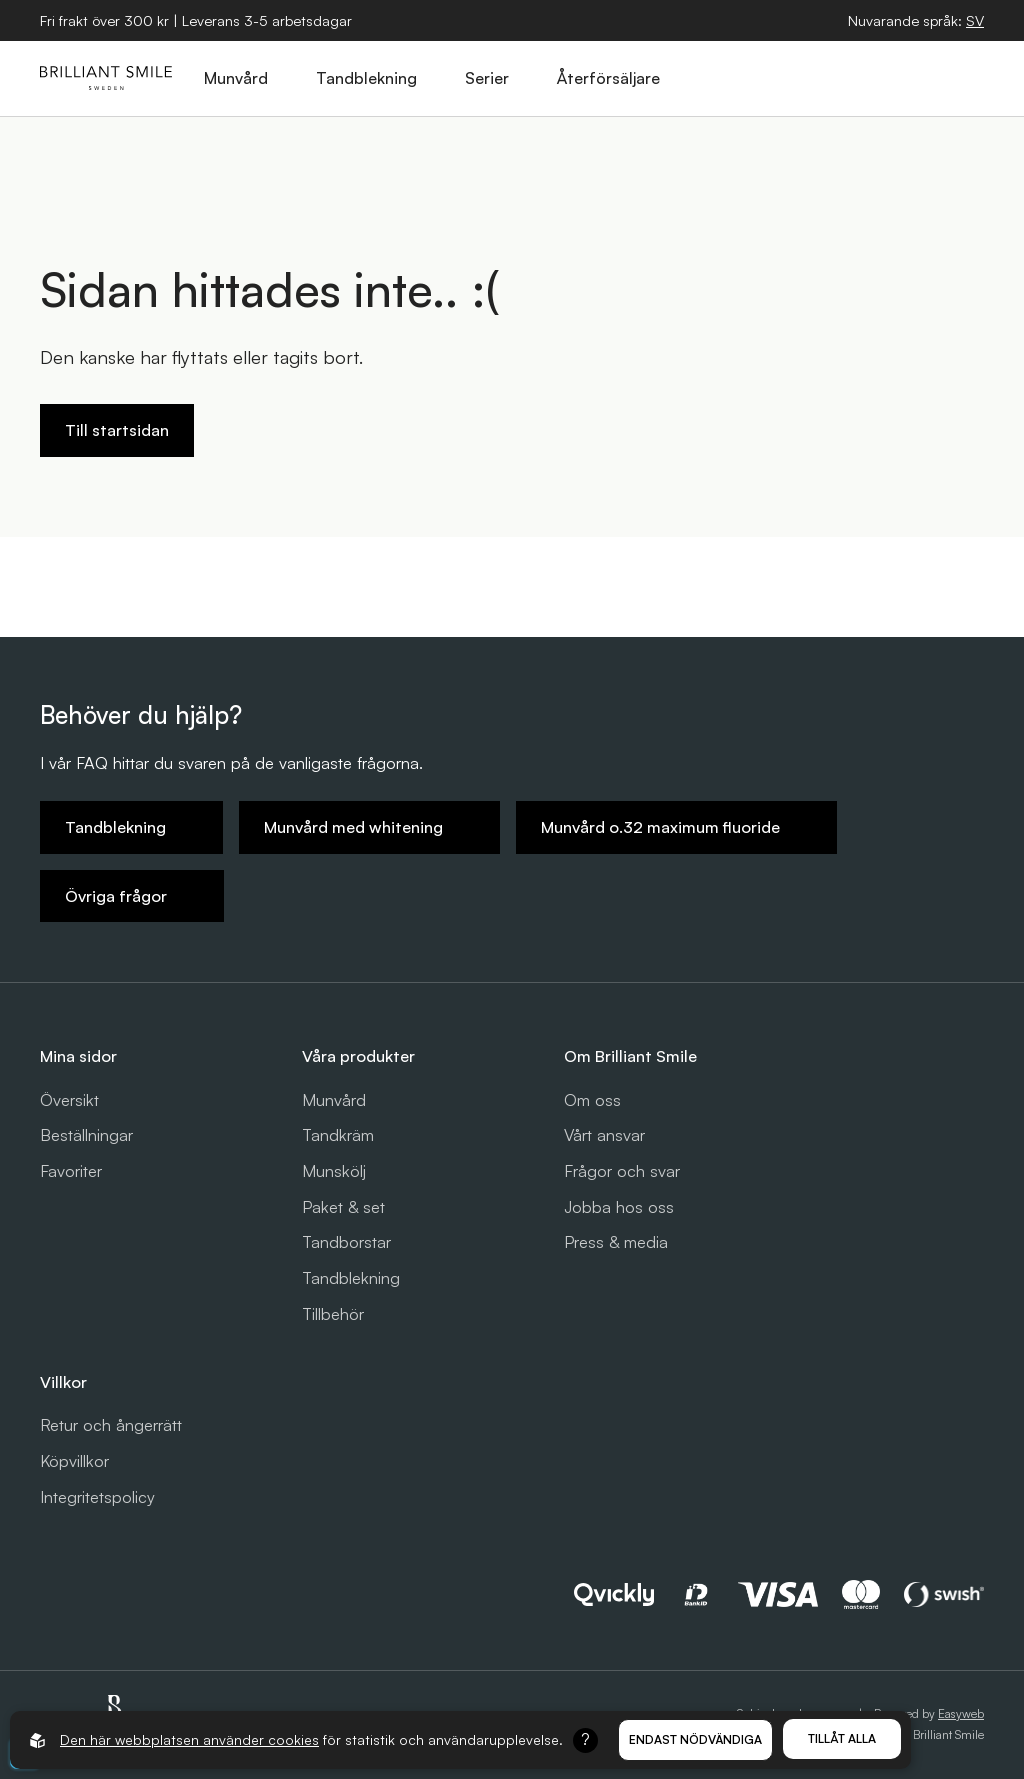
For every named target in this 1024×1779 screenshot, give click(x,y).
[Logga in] (919, 78)
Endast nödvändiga (695, 1739)
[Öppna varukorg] (873, 78)
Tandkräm (338, 1135)
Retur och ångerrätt (111, 1425)
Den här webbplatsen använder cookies (189, 1739)
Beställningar (86, 1135)
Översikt (69, 1100)
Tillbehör (333, 1314)
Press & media (616, 1242)
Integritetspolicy (97, 1497)
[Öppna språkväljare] (975, 20)
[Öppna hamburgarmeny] (965, 78)
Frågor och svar (622, 1171)
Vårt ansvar (604, 1135)
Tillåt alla (842, 1738)
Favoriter (71, 1171)
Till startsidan (117, 430)
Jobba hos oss (619, 1207)
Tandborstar (346, 1242)
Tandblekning (351, 1278)
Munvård (334, 1100)
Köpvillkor (74, 1461)
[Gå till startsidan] (106, 78)
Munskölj (334, 1171)
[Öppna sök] (827, 78)
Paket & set (343, 1207)
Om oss (592, 1100)
